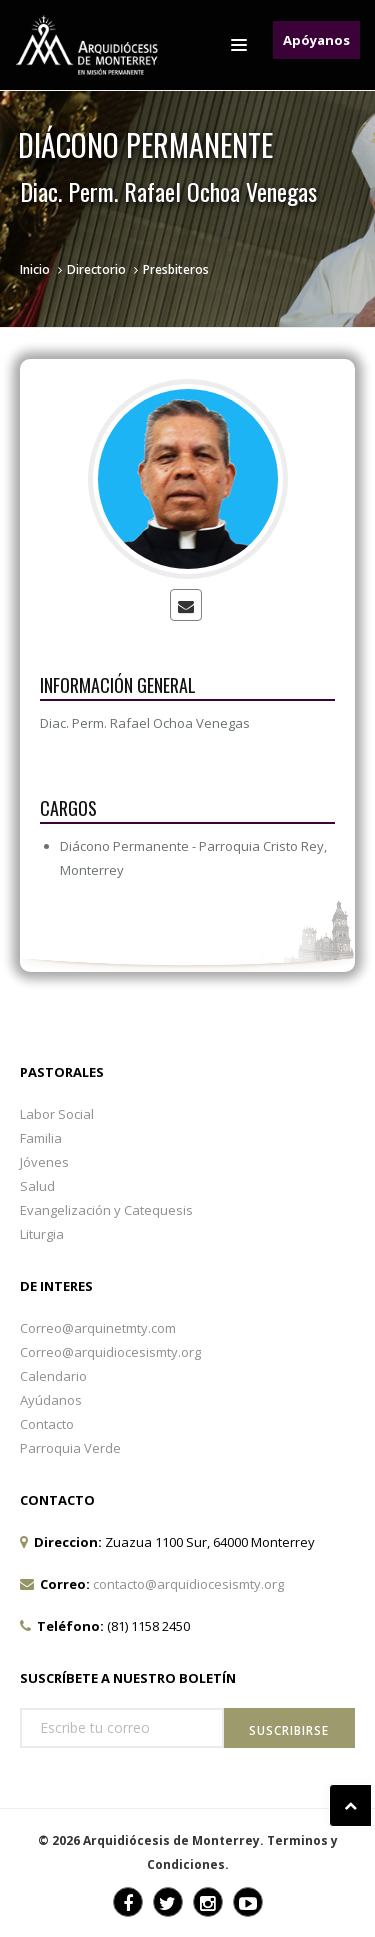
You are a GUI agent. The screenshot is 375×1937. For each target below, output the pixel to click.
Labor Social (57, 1114)
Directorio (96, 269)
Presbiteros (176, 269)
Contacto (47, 1424)
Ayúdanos (51, 1400)
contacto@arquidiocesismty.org (188, 1584)
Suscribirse (289, 1730)
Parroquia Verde (70, 1448)
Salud (37, 1186)
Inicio (35, 269)
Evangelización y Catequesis (106, 1210)
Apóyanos (316, 40)
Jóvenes (44, 1162)
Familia (41, 1138)
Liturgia (42, 1234)
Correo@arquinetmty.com (98, 1328)
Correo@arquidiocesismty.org (110, 1352)
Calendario (53, 1376)
